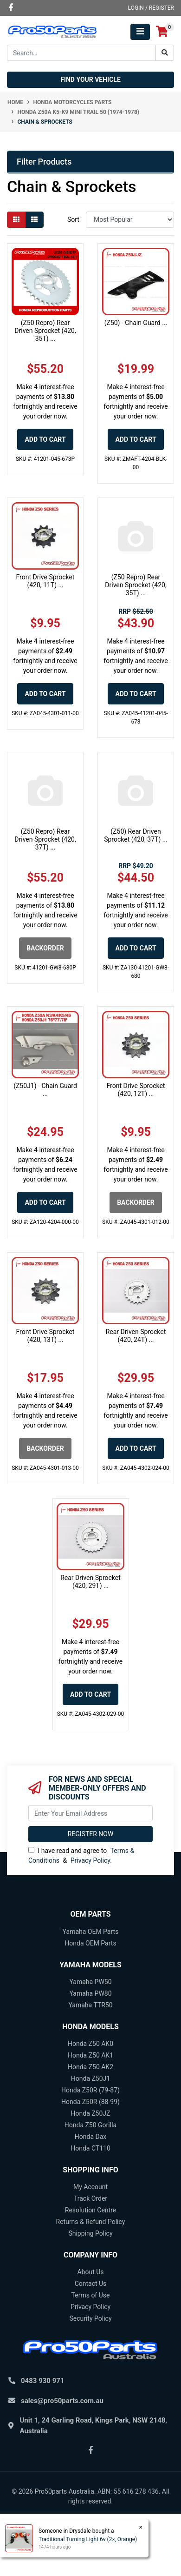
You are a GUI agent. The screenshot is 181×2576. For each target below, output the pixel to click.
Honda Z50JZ (90, 2113)
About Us (90, 2272)
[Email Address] (90, 1813)
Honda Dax (90, 2136)
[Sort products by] (130, 220)
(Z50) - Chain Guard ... (136, 322)
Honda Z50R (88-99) (90, 2101)
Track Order (90, 2198)
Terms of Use (90, 2295)
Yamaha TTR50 (90, 2005)
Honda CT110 (90, 2148)
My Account (90, 2187)
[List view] (34, 220)
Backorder (45, 948)
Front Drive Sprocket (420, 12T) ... (136, 1089)
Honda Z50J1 (90, 2078)
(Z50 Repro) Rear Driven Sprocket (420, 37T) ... (45, 839)
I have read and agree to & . (81, 1855)
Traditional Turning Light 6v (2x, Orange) (87, 2539)
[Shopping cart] (162, 32)
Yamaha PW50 (90, 1981)
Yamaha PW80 (90, 1993)
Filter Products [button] (44, 161)
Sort (73, 219)
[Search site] (164, 53)
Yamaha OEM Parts (91, 1931)
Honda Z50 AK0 (90, 2043)
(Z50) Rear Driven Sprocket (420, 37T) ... (136, 835)
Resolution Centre (90, 2210)
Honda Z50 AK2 (90, 2067)
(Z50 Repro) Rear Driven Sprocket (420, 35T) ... (45, 330)
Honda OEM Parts (90, 1943)
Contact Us (91, 2283)
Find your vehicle (90, 79)
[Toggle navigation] (140, 32)
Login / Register (151, 8)
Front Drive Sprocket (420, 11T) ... (45, 581)
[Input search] (81, 53)
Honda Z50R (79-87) (90, 2090)
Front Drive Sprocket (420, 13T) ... (45, 1335)
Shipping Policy (90, 2233)
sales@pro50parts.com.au (62, 2401)
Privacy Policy (90, 1860)
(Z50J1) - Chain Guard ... (45, 1089)
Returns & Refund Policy (90, 2221)
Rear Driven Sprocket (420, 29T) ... (90, 1581)
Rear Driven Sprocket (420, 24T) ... (136, 1335)
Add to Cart (45, 439)
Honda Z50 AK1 (90, 2055)
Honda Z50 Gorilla (90, 2125)
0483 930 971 (43, 2381)
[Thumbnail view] (16, 220)
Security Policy (90, 2318)
